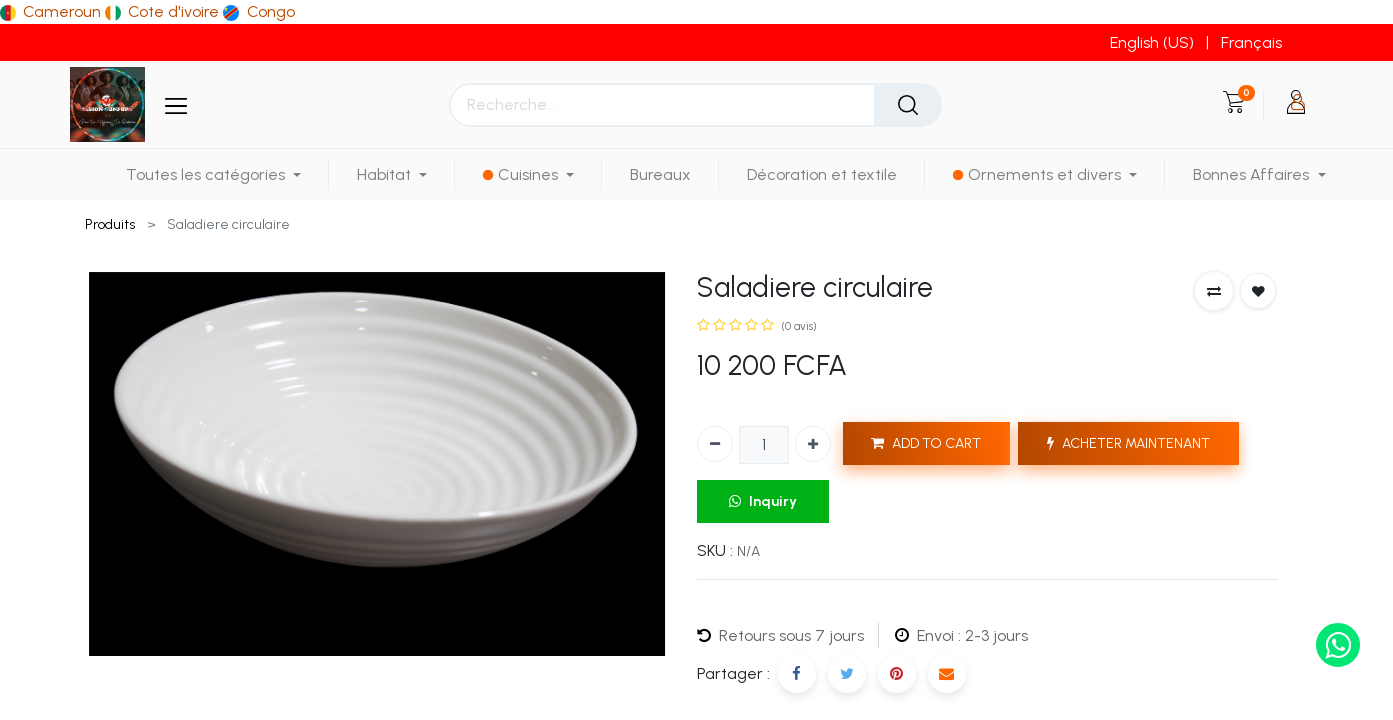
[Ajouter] (813, 444)
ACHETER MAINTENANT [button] (1128, 443)
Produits (110, 224)
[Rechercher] (908, 105)
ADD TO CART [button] (926, 443)
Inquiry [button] (763, 501)
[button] (1214, 291)
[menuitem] (660, 174)
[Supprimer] (715, 444)
